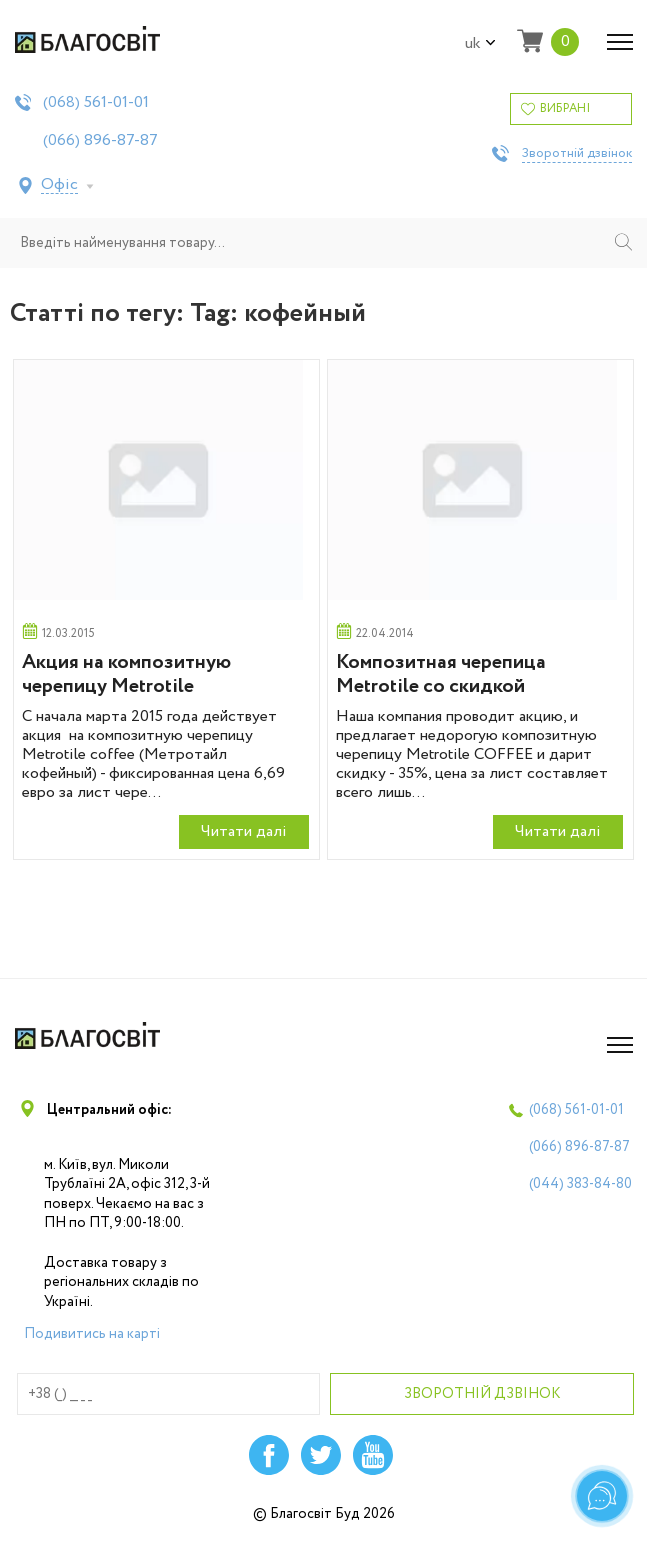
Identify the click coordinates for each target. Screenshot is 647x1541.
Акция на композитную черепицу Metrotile (126, 674)
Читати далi (244, 831)
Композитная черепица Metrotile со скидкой (441, 674)
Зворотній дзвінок (577, 154)
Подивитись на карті (92, 1334)
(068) (96, 103)
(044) (580, 1184)
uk (480, 44)
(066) (100, 141)
